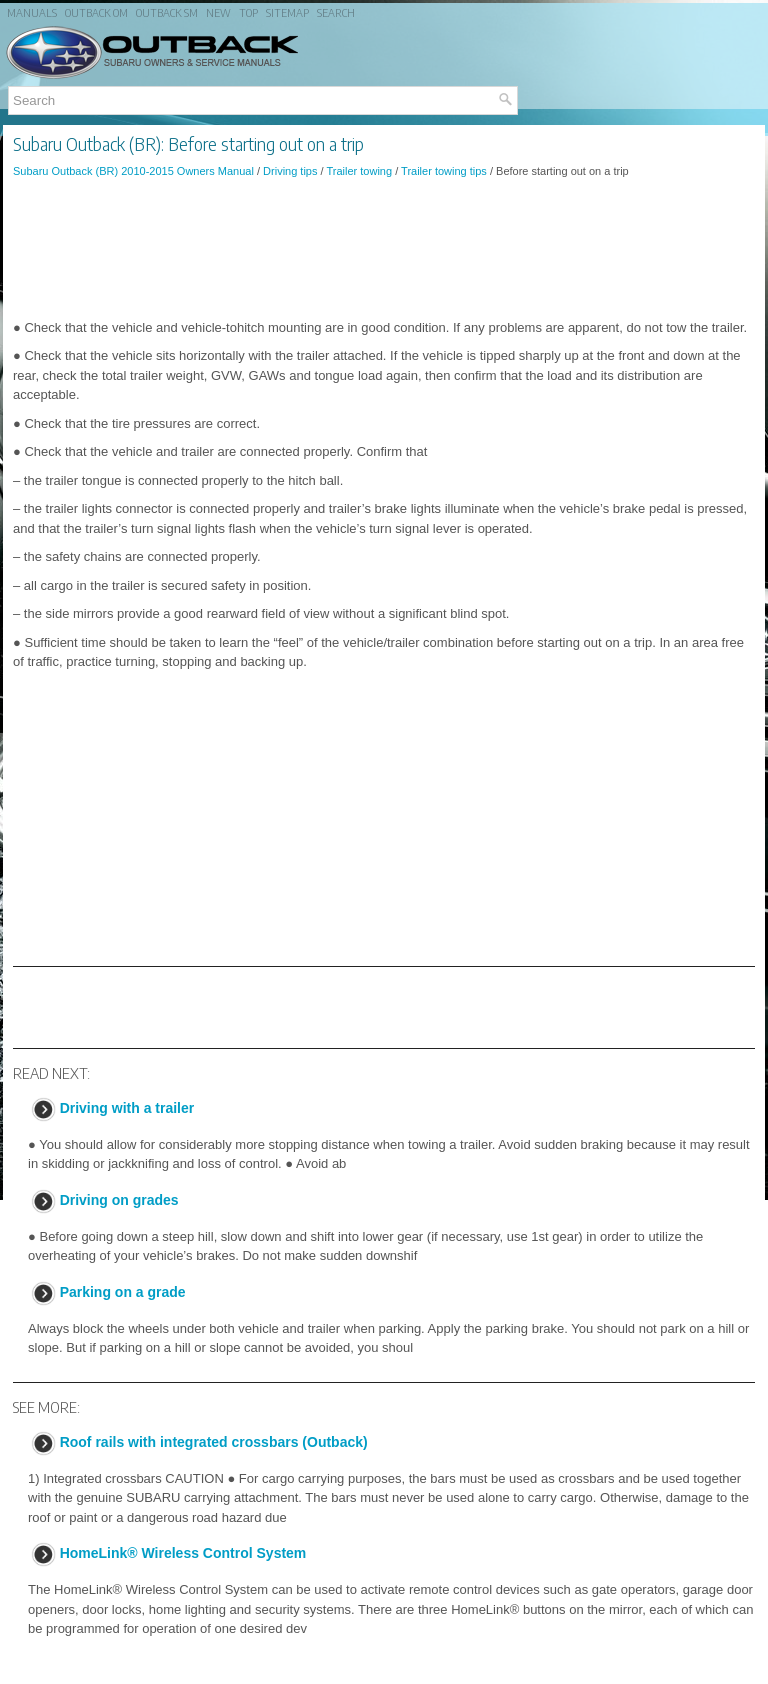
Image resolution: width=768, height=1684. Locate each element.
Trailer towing (359, 171)
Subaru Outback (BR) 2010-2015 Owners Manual (133, 171)
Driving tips (290, 171)
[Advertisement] (384, 249)
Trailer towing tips (444, 171)
